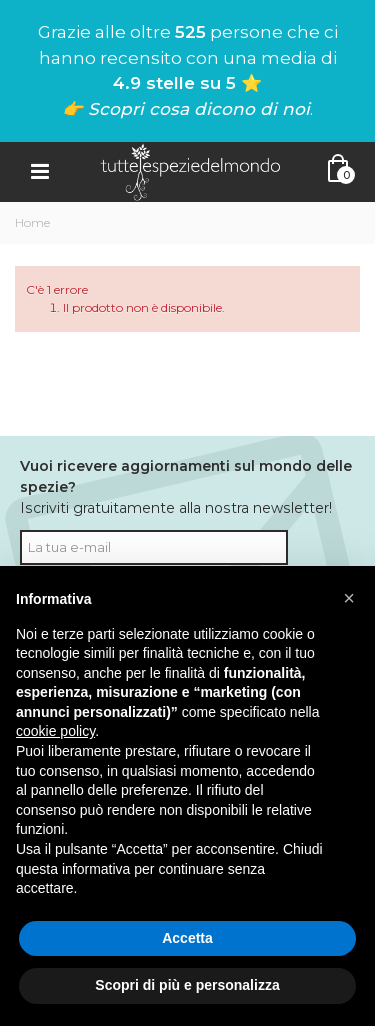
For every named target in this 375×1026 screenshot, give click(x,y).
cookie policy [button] (55, 731)
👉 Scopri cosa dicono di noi (186, 109)
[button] (349, 598)
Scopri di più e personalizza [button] (187, 985)
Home (32, 222)
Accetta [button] (187, 938)
